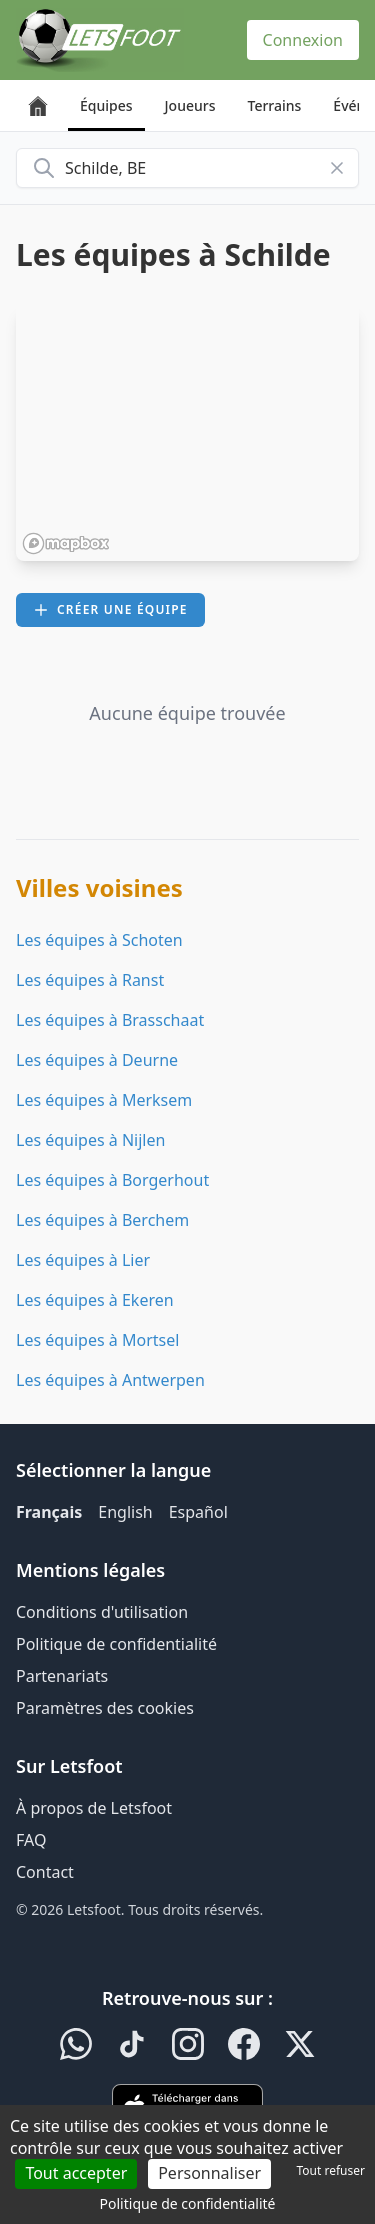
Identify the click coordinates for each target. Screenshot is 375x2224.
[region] (187, 433)
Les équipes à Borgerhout (112, 1180)
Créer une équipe (110, 609)
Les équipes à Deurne (97, 1060)
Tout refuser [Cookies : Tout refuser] (331, 2170)
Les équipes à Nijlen (90, 1140)
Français (49, 1512)
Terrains (275, 105)
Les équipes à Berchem (102, 1220)
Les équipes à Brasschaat (110, 1020)
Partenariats (62, 1676)
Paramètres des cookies (105, 1708)
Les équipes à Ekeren (95, 1300)
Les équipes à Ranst (90, 980)
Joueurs (190, 105)
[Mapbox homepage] (66, 543)
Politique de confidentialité (116, 1644)
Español (198, 1512)
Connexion (303, 40)
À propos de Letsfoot (94, 1808)
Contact (45, 1872)
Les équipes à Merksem (104, 1100)
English (125, 1512)
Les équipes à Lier (83, 1260)
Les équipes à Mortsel (97, 1340)
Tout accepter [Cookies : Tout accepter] (76, 2173)
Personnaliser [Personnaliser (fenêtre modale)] (209, 2173)
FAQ (31, 1840)
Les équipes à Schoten (99, 940)
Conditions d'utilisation (102, 1612)
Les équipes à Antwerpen (110, 1380)
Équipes (106, 105)
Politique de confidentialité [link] (188, 2203)
